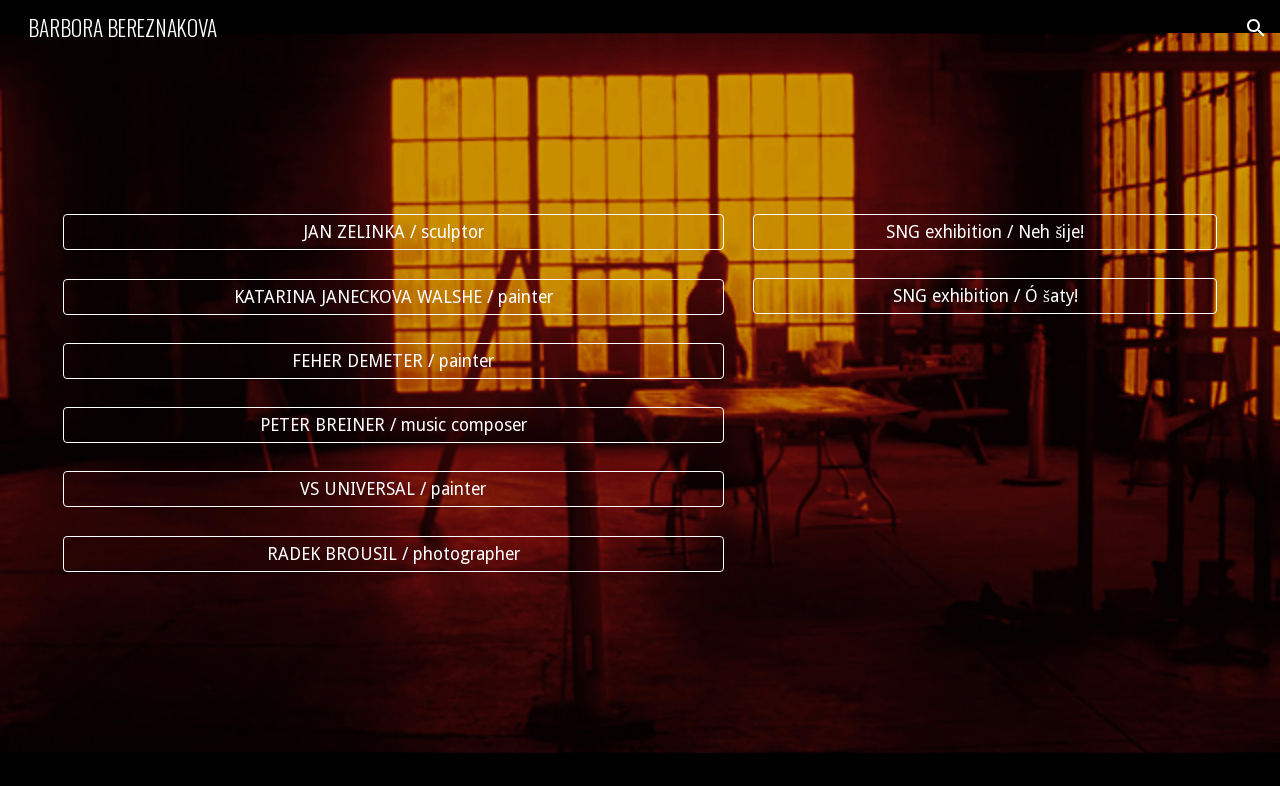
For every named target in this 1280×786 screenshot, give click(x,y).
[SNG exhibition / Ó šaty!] (985, 296)
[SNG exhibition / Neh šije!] (985, 232)
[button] (1256, 28)
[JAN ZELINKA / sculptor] (393, 232)
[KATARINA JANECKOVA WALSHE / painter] (393, 296)
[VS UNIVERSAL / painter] (393, 489)
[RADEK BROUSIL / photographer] (393, 553)
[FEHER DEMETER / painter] (393, 361)
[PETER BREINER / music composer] (393, 425)
